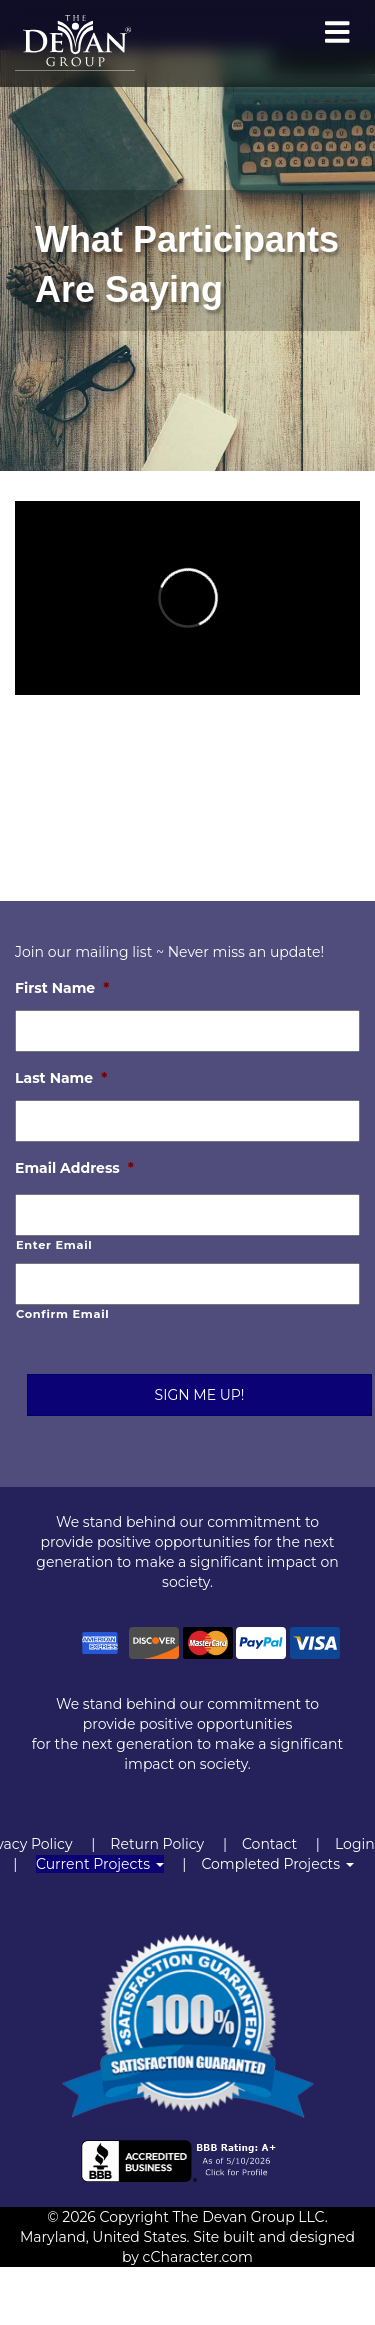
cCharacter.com (198, 2257)
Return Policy (157, 1844)
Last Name (61, 1078)
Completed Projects (277, 1864)
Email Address (74, 1168)
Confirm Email (62, 1314)
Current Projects (100, 1864)
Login (355, 1844)
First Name (62, 988)
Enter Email (54, 1245)
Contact (269, 1844)
